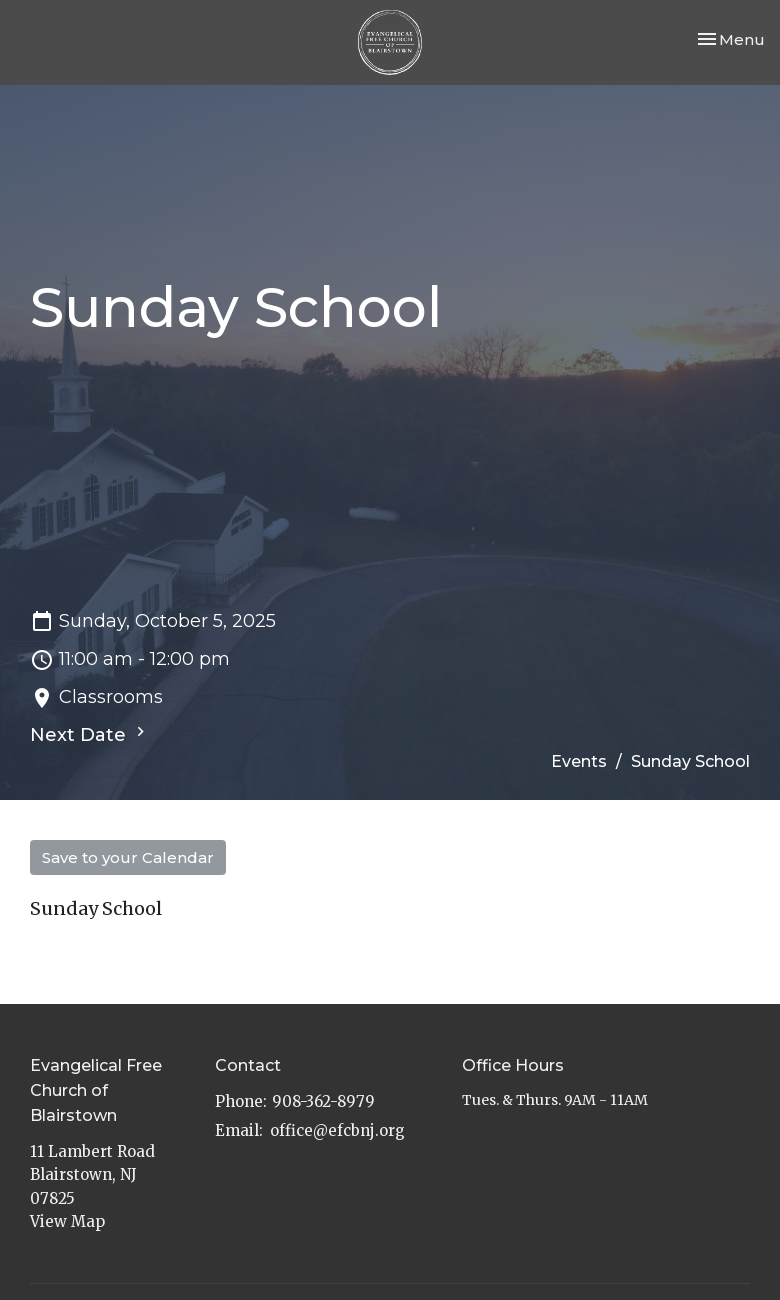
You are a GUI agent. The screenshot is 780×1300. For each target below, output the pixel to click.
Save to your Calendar (128, 857)
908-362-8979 (323, 1101)
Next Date (90, 734)
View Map (67, 1221)
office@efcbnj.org (337, 1130)
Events (579, 761)
